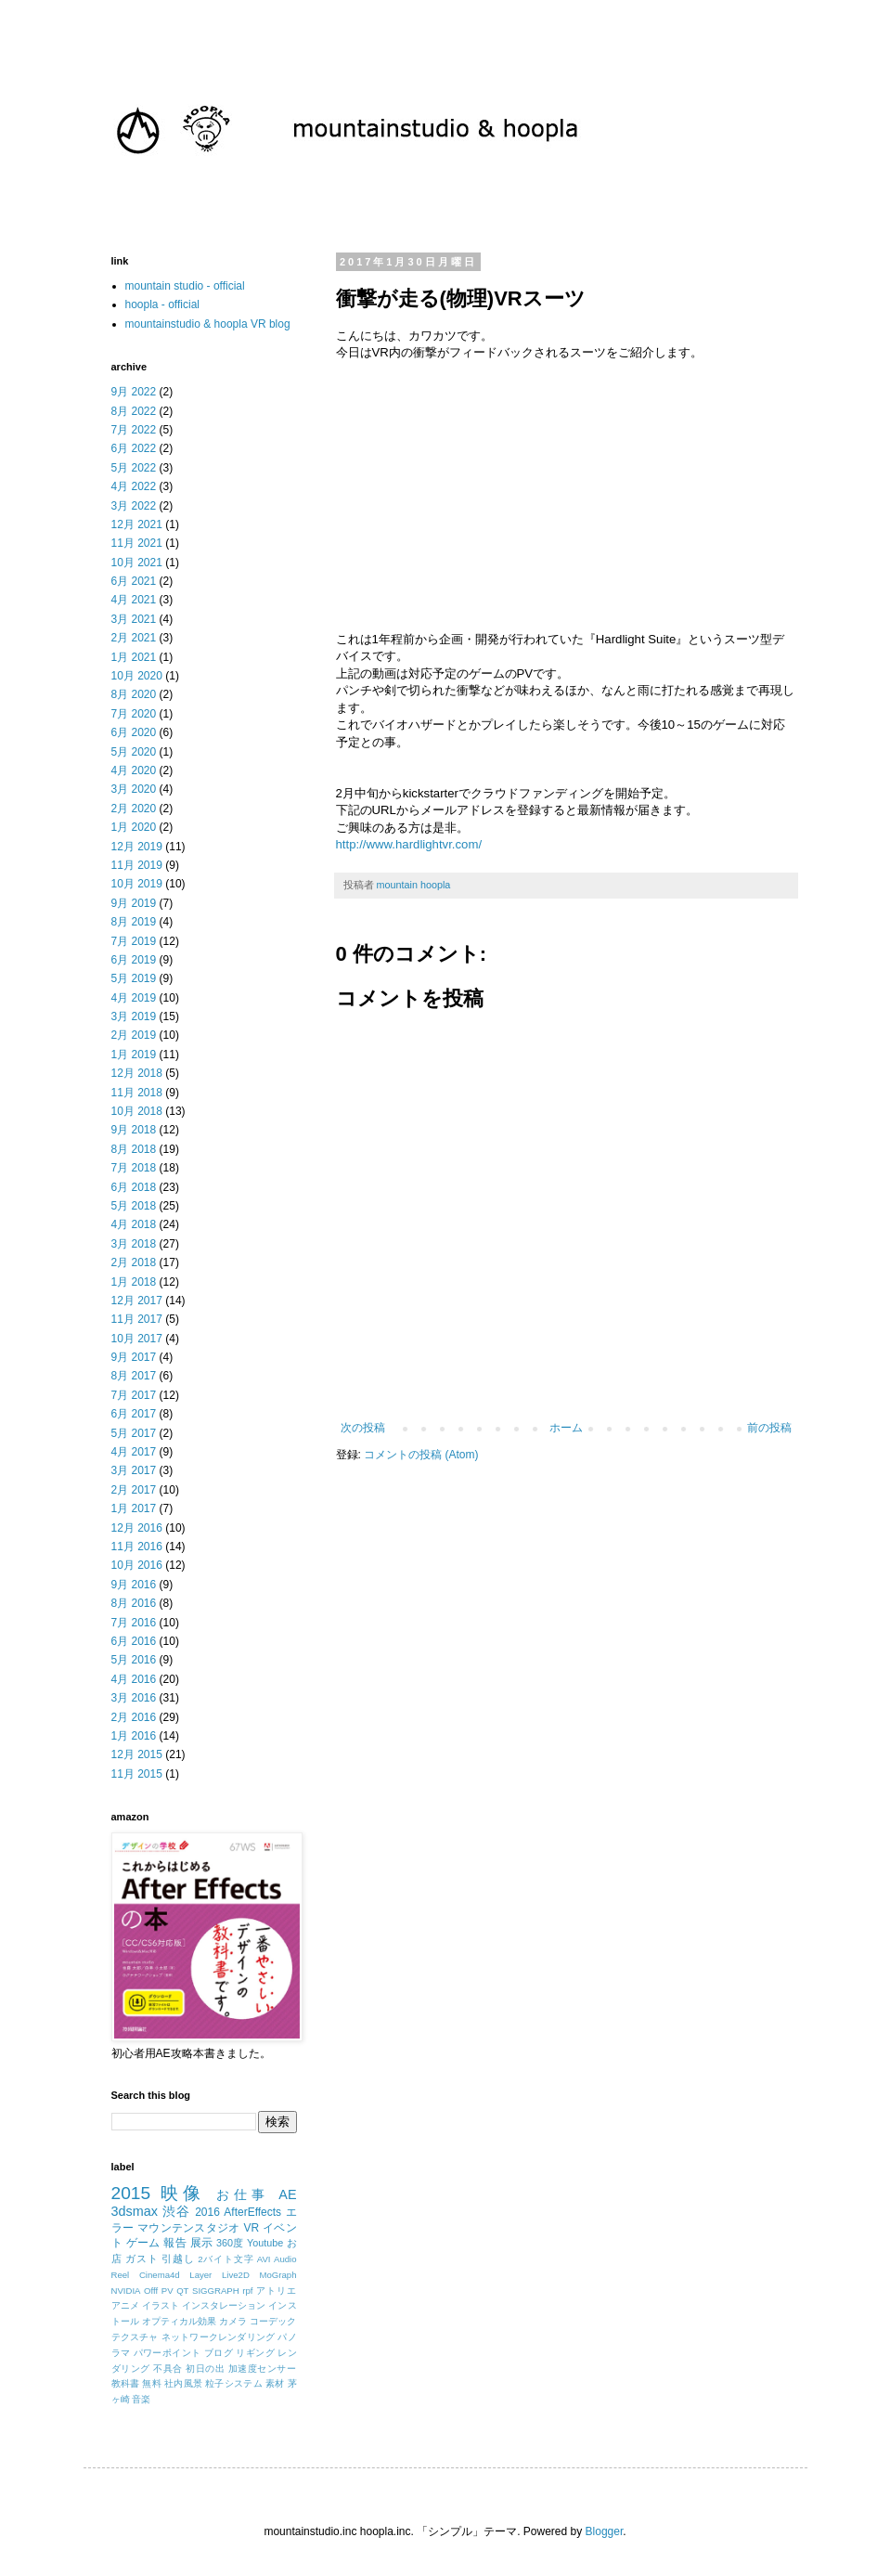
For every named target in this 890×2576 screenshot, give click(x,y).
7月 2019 (134, 941)
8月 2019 (134, 921)
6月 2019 (134, 959)
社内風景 (183, 2383)
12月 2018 (136, 1073)
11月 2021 (136, 543)
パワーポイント (167, 2353)
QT (182, 2290)
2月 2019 (134, 1035)
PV (167, 2290)
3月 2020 (134, 789)
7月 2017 (134, 1395)
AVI (264, 2259)
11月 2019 (136, 865)
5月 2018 (134, 1205)
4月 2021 (134, 599)
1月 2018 (134, 1281)
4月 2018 (134, 1224)
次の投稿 (363, 1427)
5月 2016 (134, 1659)
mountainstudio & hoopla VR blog (207, 323)
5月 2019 (134, 978)
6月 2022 (134, 448)
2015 (131, 2193)
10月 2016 (136, 1565)
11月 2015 (136, 1773)
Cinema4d (159, 2275)
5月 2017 (134, 1433)
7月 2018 (134, 1167)
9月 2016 (134, 1584)
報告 (175, 2242)
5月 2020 (134, 751)
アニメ (125, 2305)
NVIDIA (126, 2290)
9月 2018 (134, 1129)
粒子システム (234, 2383)
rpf (247, 2290)
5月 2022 (134, 467)
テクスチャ (135, 2337)
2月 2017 (134, 1489)
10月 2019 (136, 883)
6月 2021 (134, 581)
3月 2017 (134, 1470)
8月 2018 (134, 1149)
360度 (230, 2242)
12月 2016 (136, 1527)
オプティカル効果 (179, 2321)
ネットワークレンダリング (218, 2337)
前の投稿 (769, 1427)
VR (252, 2227)
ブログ (218, 2353)
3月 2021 (134, 619)
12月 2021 (136, 524)
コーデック (273, 2321)
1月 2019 (134, 1054)
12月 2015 (136, 1754)
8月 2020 (134, 694)
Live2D (236, 2275)
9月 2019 (134, 903)
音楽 (141, 2399)
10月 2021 (136, 562)
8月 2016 (134, 1603)
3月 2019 (134, 1016)
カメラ (233, 2321)
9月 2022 (134, 391)
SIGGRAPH (215, 2290)
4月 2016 (134, 1679)
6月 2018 (134, 1187)
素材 (275, 2383)
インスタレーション (224, 2305)
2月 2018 (134, 1262)
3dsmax (134, 2211)
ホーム (566, 1427)
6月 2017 (134, 1413)
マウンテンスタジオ (188, 2227)
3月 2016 (134, 1697)
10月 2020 (136, 675)
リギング (255, 2353)
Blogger (605, 2531)
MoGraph (278, 2275)
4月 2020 (134, 770)
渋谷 (176, 2211)
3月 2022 (134, 505)
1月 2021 (134, 657)
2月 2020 (134, 808)
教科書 (125, 2383)
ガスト (141, 2258)
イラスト (160, 2305)
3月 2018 (134, 1243)
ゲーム (143, 2242)
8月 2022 (134, 411)
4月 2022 (134, 486)
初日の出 (205, 2368)
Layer (200, 2275)
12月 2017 (136, 1300)
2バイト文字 (225, 2259)
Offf (151, 2290)
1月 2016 (134, 1735)
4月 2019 (134, 997)
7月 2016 (134, 1622)
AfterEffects (252, 2212)
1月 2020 (134, 827)
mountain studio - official (185, 285)
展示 (201, 2242)
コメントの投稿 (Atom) (421, 1454)
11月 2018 (136, 1092)
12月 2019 (136, 846)
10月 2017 (136, 1338)
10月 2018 (136, 1111)
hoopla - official (162, 304)
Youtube (265, 2242)
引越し (177, 2258)
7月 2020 (134, 713)
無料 (151, 2383)
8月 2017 (134, 1375)
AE (287, 2194)
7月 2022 (134, 429)
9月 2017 (134, 1357)
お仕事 (243, 2194)
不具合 (168, 2368)
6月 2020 (134, 732)
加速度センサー (262, 2368)
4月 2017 (134, 1451)
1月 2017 (134, 1508)
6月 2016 (134, 1641)
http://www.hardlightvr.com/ (409, 844)
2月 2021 (134, 637)
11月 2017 (136, 1319)
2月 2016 (134, 1717)
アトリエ (276, 2290)
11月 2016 (136, 1546)
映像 (183, 2193)
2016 (207, 2212)
